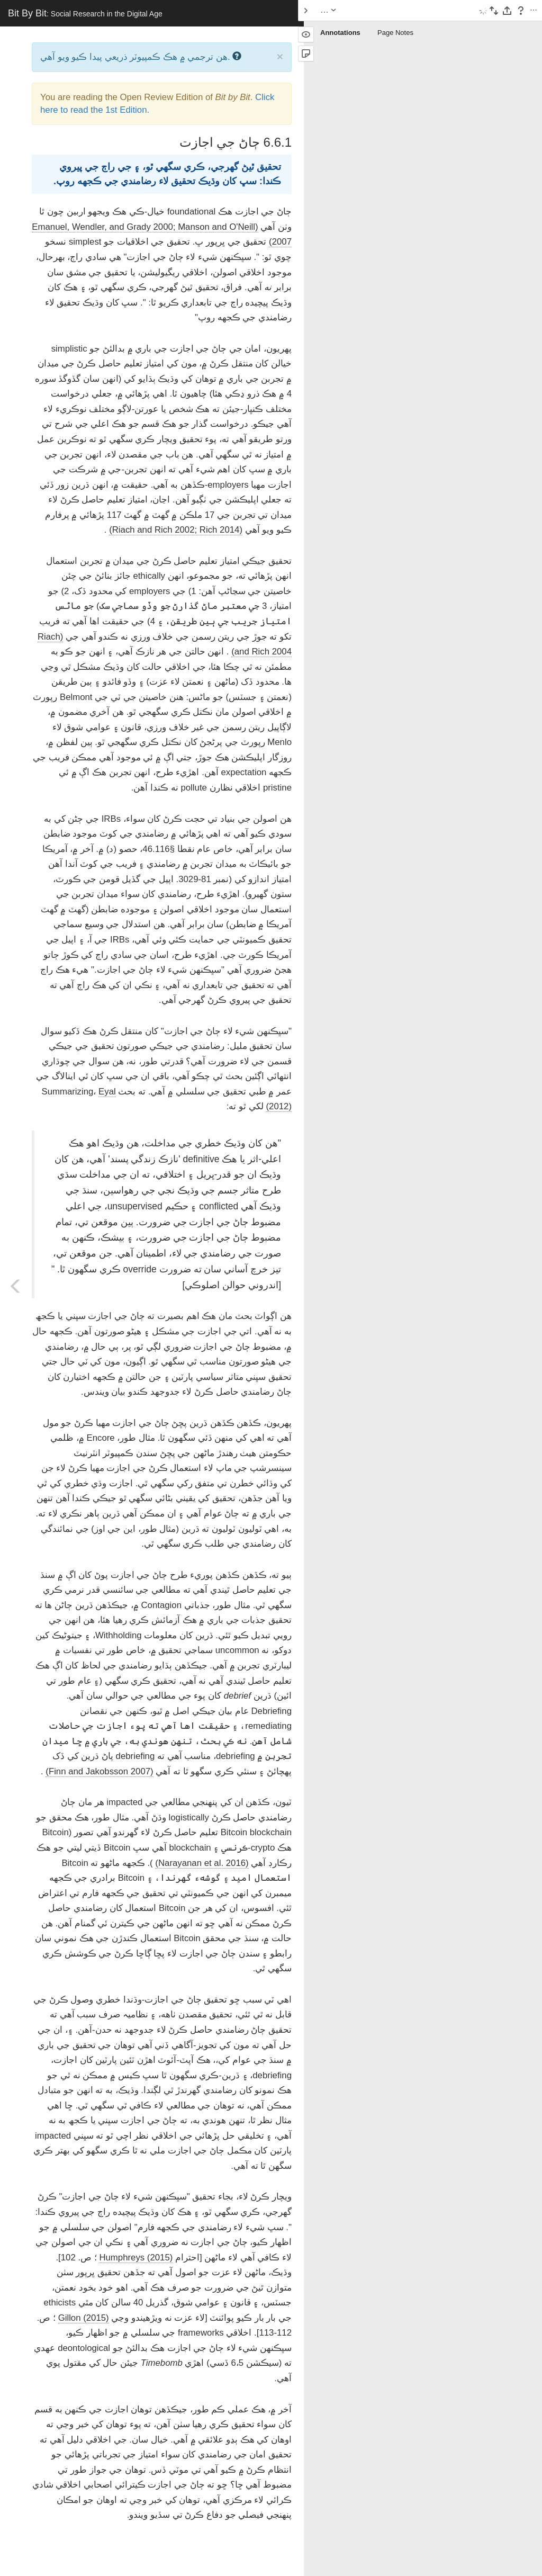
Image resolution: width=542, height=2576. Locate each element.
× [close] (280, 56)
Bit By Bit (85, 13)
